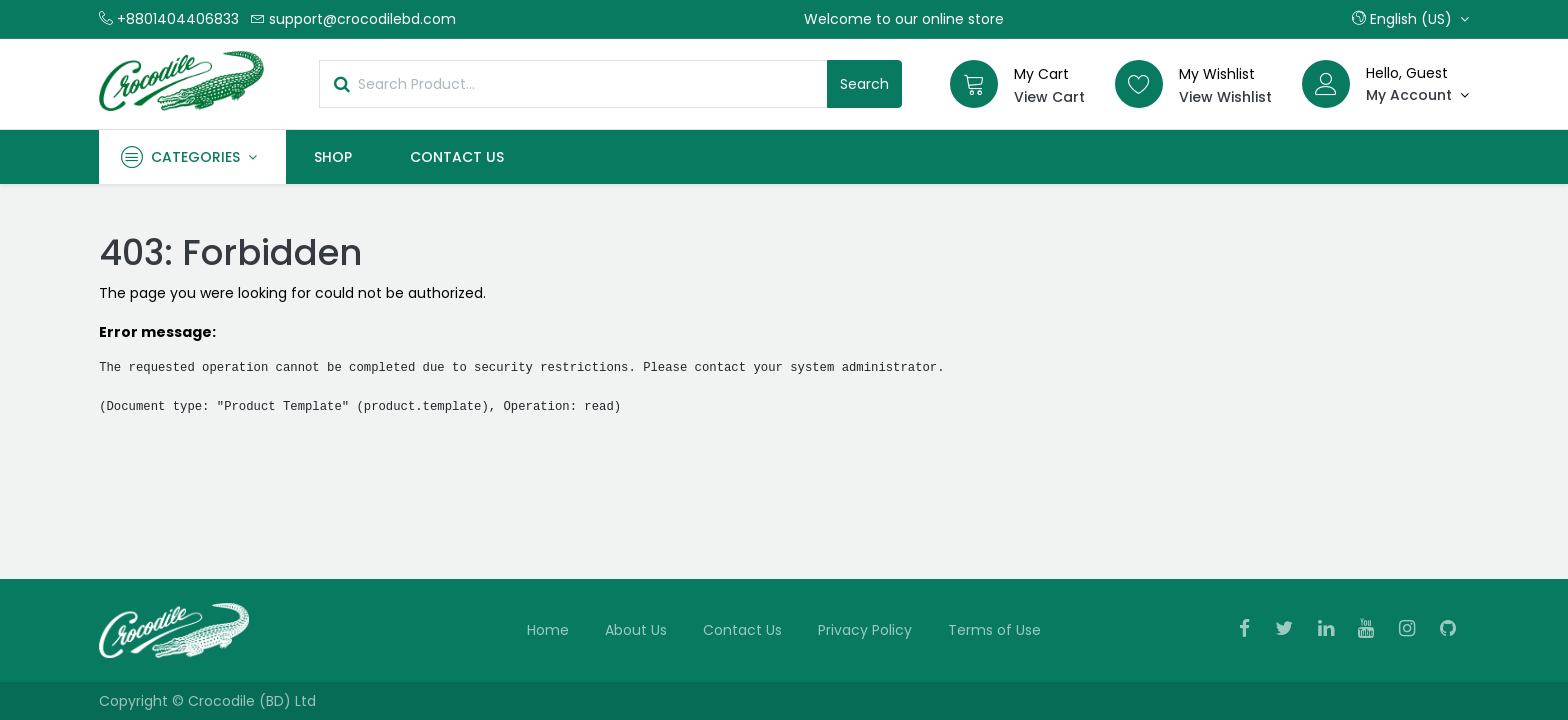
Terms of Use (994, 630)
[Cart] (974, 84)
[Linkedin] (1332, 630)
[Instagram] (1413, 630)
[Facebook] (1251, 630)
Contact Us (742, 630)
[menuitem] (334, 157)
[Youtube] (1372, 630)
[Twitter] (1290, 630)
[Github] (1454, 630)
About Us (636, 630)
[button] (1410, 19)
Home (548, 630)
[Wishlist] (1139, 84)
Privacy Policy (865, 630)
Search (864, 84)
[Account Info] (1417, 95)
